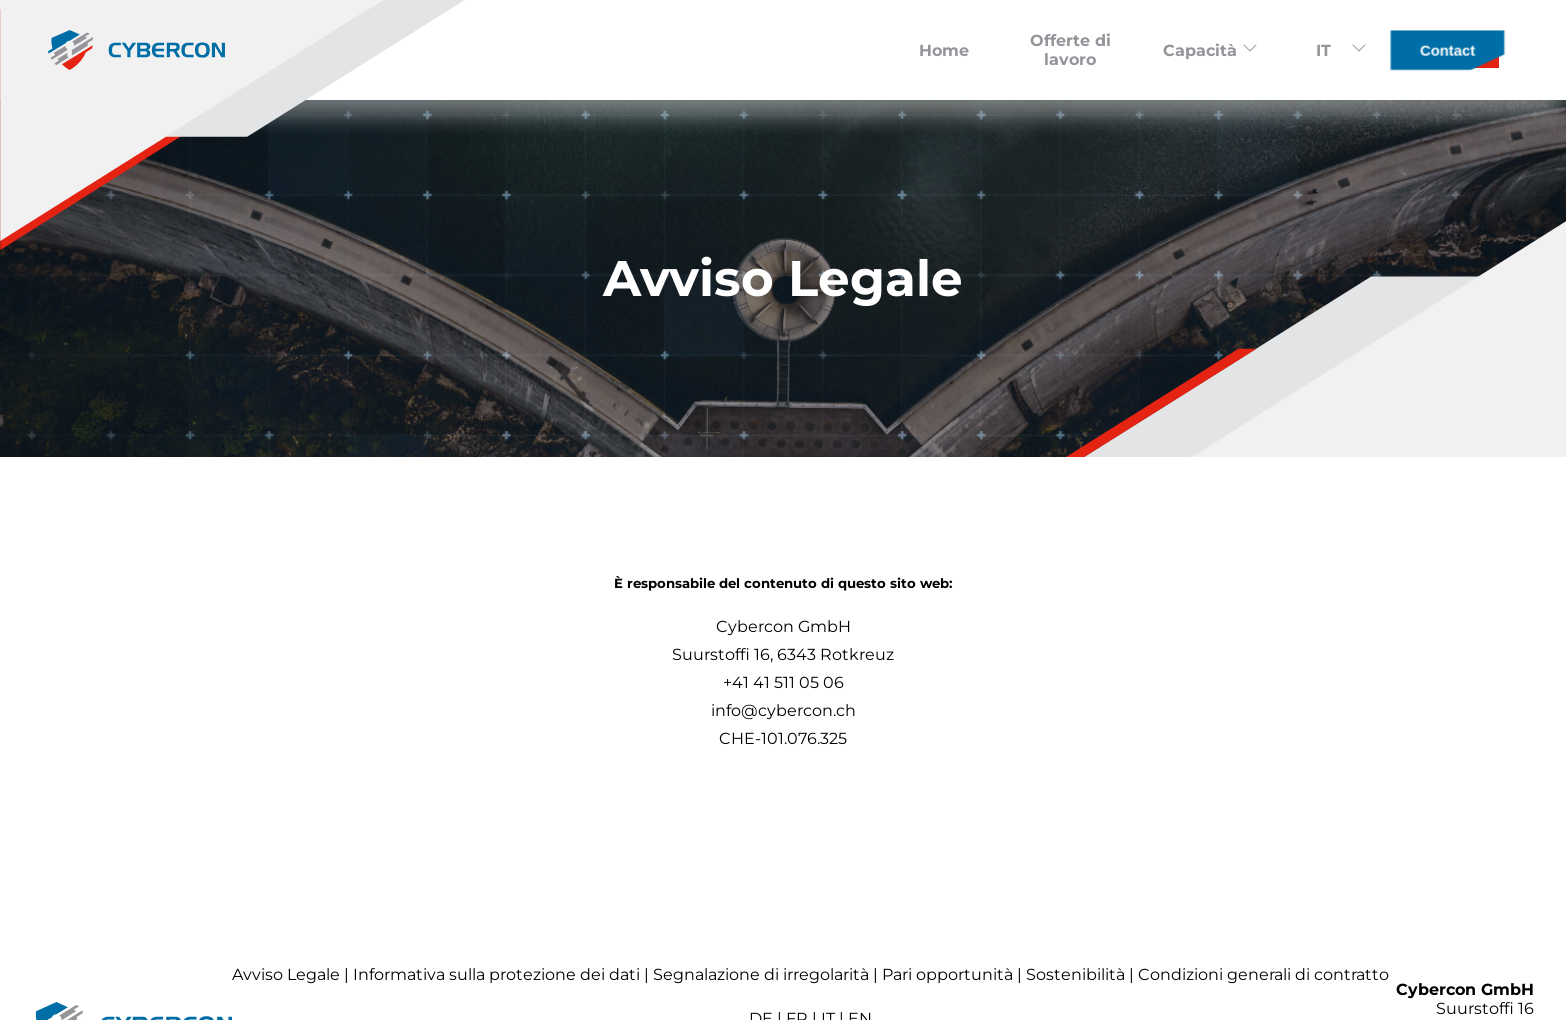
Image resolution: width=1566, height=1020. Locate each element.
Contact (1447, 50)
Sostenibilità (1075, 974)
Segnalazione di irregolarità (761, 974)
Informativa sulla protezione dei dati (496, 974)
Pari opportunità (947, 974)
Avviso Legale (286, 974)
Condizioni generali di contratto (1263, 974)
